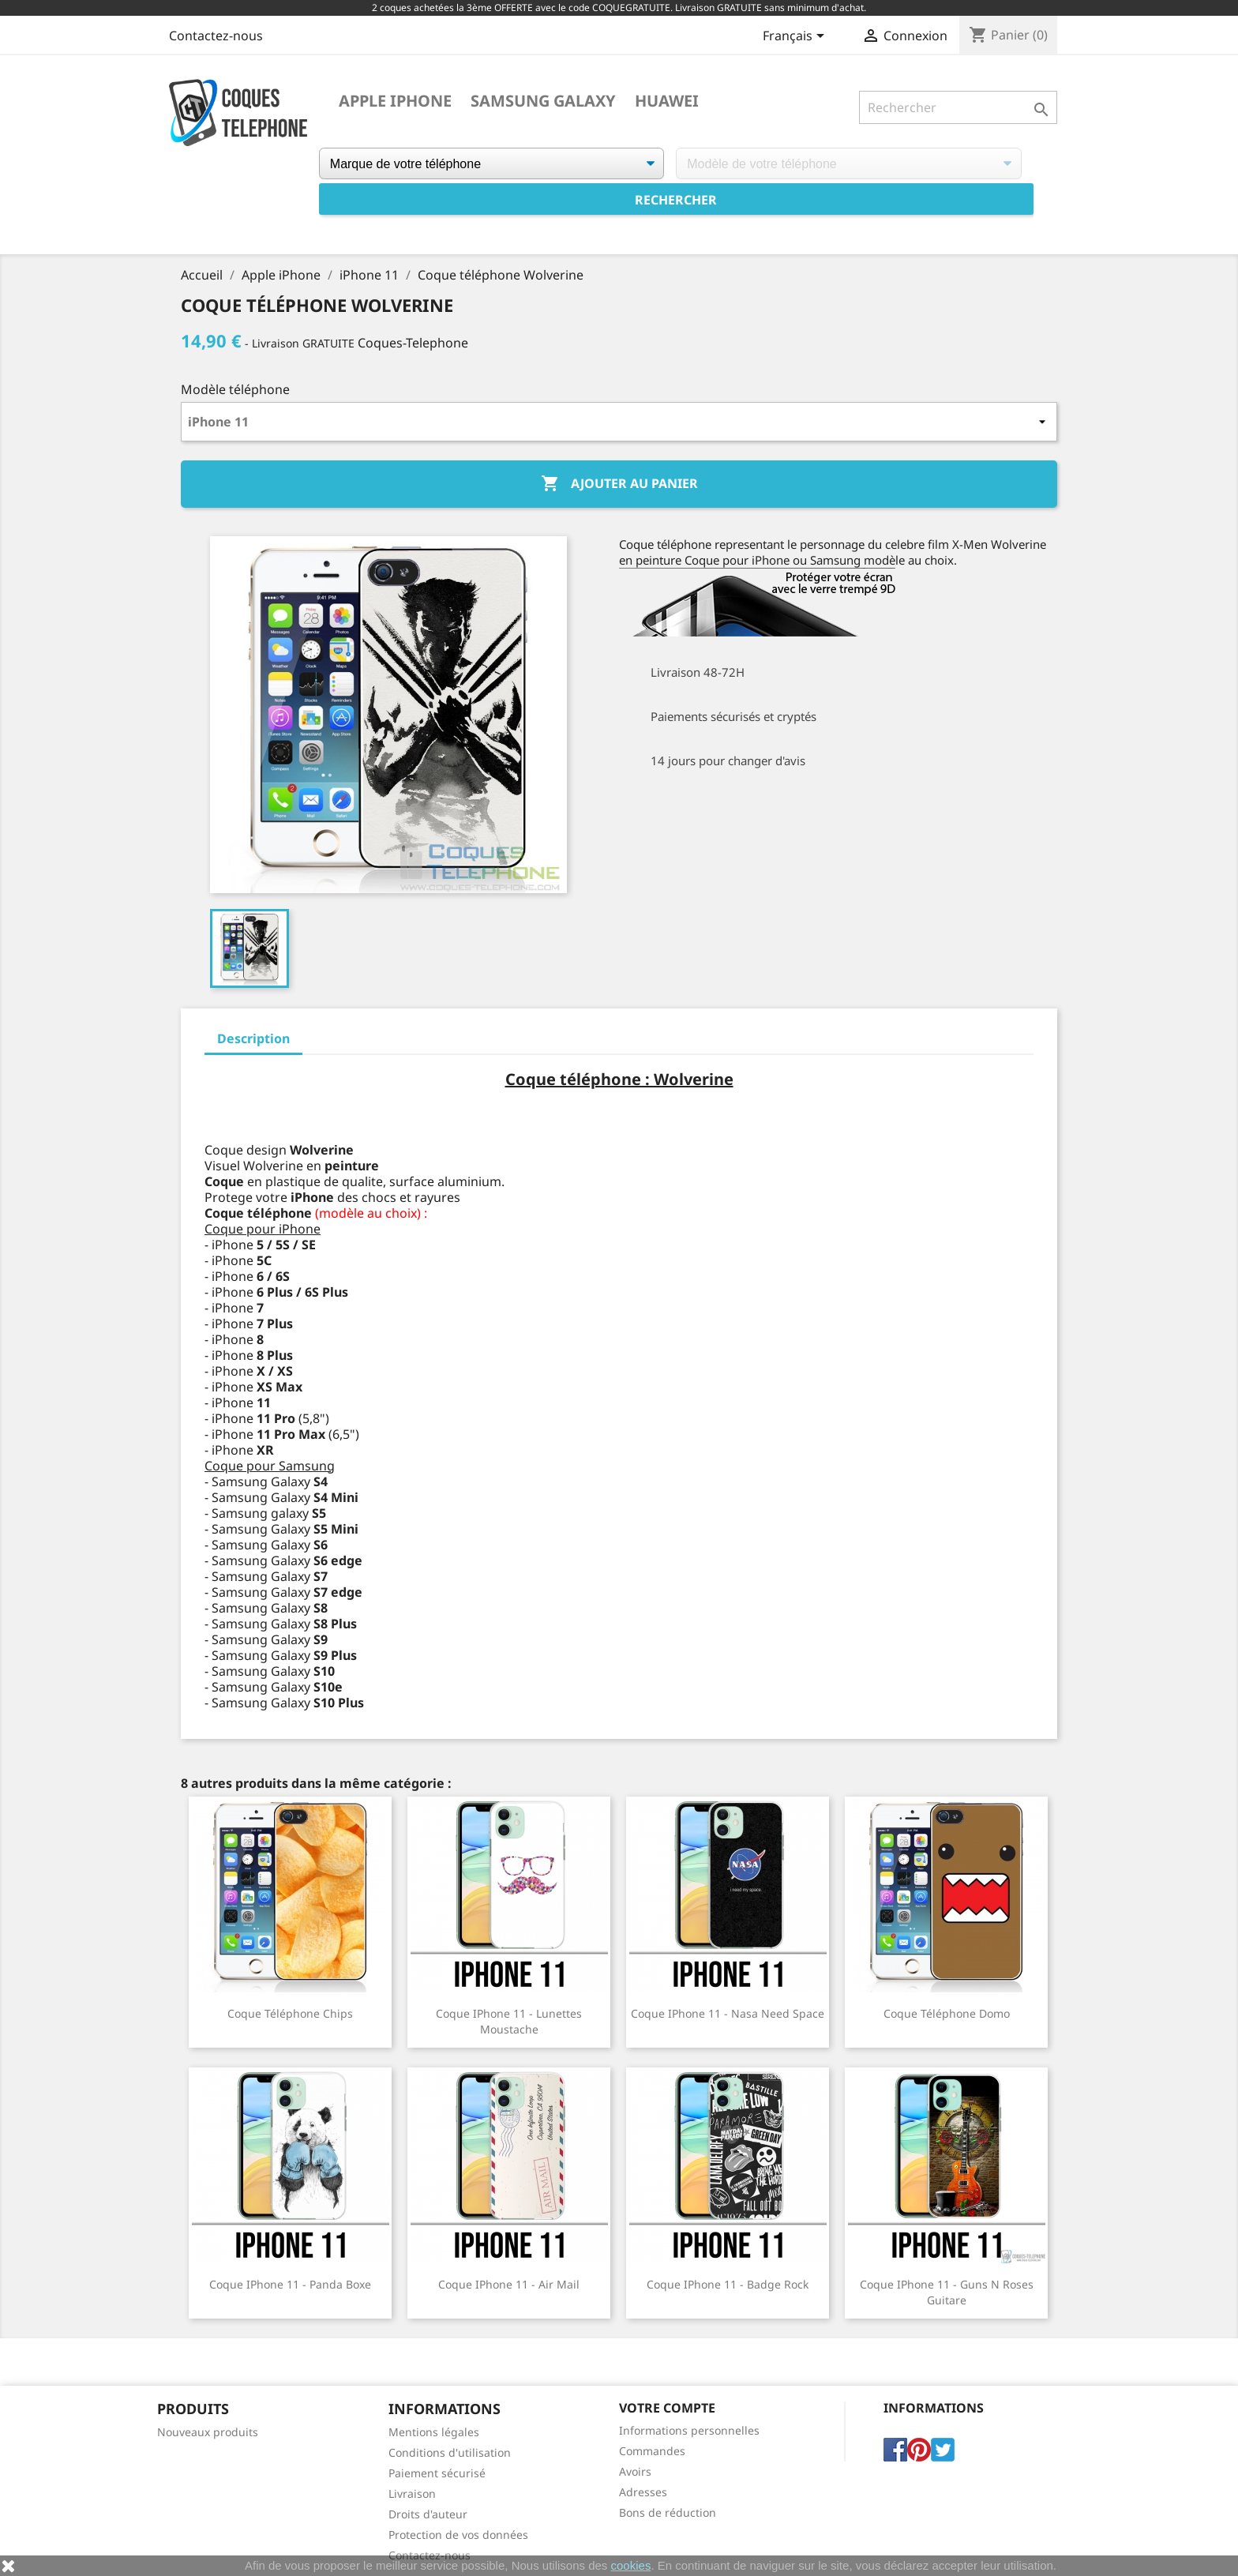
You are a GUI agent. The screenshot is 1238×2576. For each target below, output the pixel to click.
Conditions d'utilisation (449, 2452)
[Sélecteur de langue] (796, 37)
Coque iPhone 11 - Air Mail (509, 2284)
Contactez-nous (216, 35)
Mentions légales (433, 2431)
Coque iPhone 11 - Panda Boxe (290, 2284)
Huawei (667, 101)
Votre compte (667, 2407)
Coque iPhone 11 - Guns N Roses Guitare (947, 2292)
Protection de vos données (458, 2534)
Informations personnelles (689, 2430)
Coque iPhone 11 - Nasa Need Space (727, 2013)
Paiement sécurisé (437, 2472)
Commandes (652, 2450)
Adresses (643, 2491)
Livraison (412, 2493)
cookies (631, 2565)
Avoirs (635, 2471)
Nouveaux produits (207, 2431)
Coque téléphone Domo (946, 2013)
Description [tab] (253, 1038)
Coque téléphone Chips (290, 2013)
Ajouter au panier (619, 484)
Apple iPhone (395, 101)
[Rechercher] (958, 107)
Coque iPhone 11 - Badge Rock (727, 2284)
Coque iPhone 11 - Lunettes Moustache (509, 2021)
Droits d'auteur (427, 2514)
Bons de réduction (667, 2512)
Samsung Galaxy (543, 101)
